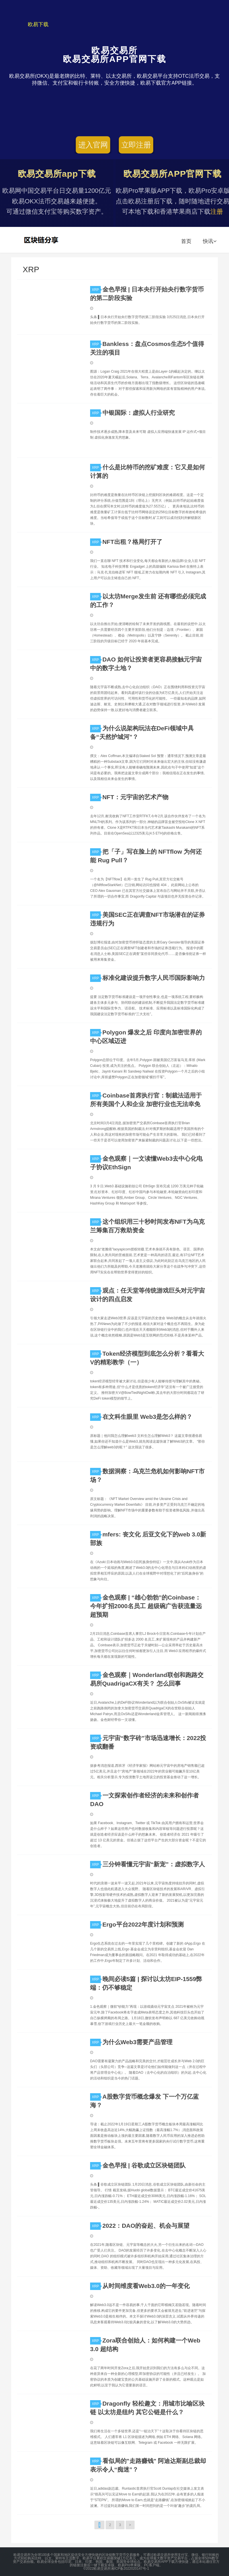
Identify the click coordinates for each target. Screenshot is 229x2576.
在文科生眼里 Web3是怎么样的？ (147, 1416)
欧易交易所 (42, 239)
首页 (186, 241)
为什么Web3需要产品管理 (137, 2042)
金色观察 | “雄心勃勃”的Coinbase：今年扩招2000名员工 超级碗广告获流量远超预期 (146, 1606)
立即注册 (136, 145)
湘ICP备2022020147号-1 (130, 2569)
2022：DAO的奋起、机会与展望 (145, 2225)
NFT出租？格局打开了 (132, 541)
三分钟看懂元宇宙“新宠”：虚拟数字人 (153, 1864)
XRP (96, 290)
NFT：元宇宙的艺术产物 (135, 797)
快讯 (209, 241)
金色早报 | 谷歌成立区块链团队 (144, 2165)
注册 (216, 211)
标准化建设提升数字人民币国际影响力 (153, 977)
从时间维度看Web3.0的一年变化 (146, 2286)
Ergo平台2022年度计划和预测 (143, 1924)
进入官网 (93, 145)
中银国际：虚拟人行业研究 (138, 412)
